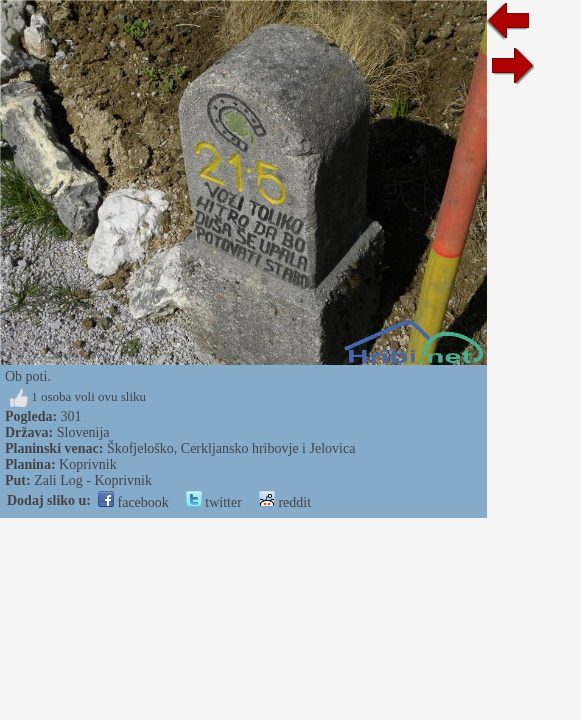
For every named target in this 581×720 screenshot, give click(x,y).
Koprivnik (88, 464)
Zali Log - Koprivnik (93, 480)
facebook (133, 502)
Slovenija (83, 432)
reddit (285, 502)
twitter (214, 502)
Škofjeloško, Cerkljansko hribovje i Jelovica (231, 448)
